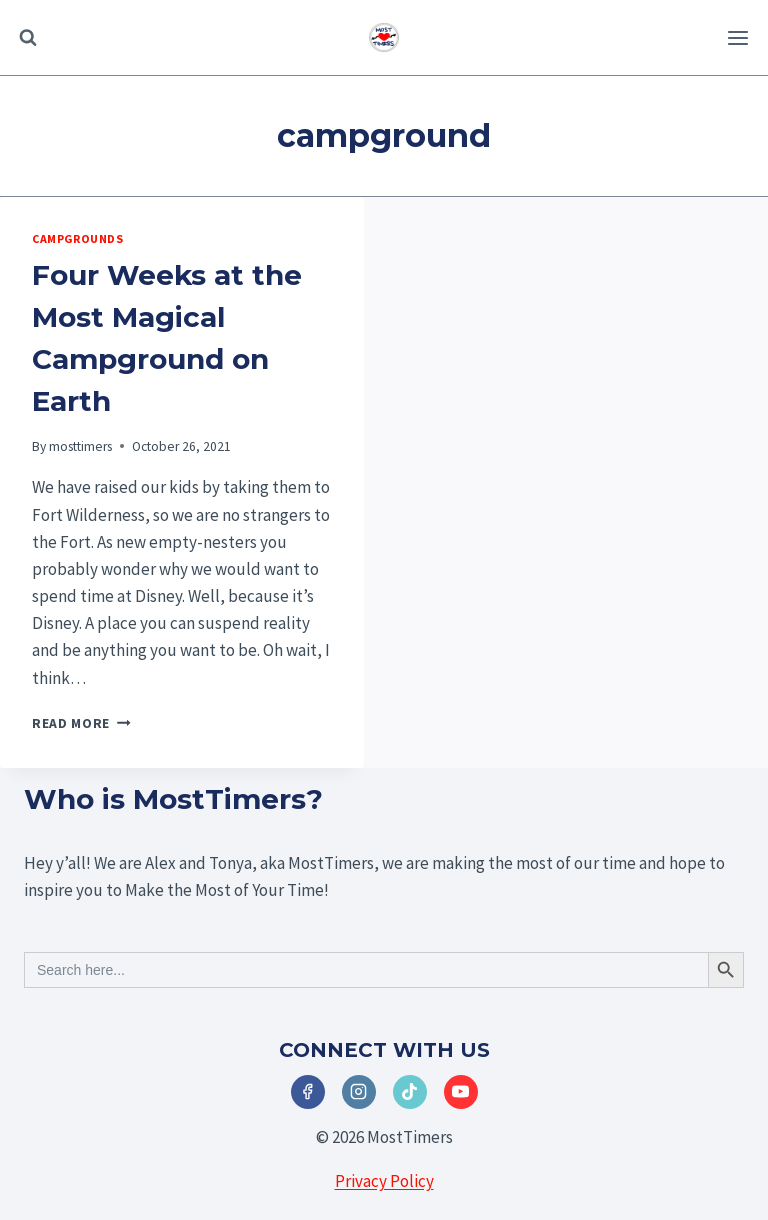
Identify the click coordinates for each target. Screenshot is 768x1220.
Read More (81, 723)
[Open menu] (737, 37)
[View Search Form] (28, 38)
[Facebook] (308, 1092)
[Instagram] (359, 1092)
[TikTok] (410, 1092)
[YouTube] (461, 1092)
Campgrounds (78, 238)
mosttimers (80, 446)
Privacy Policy (384, 1181)
